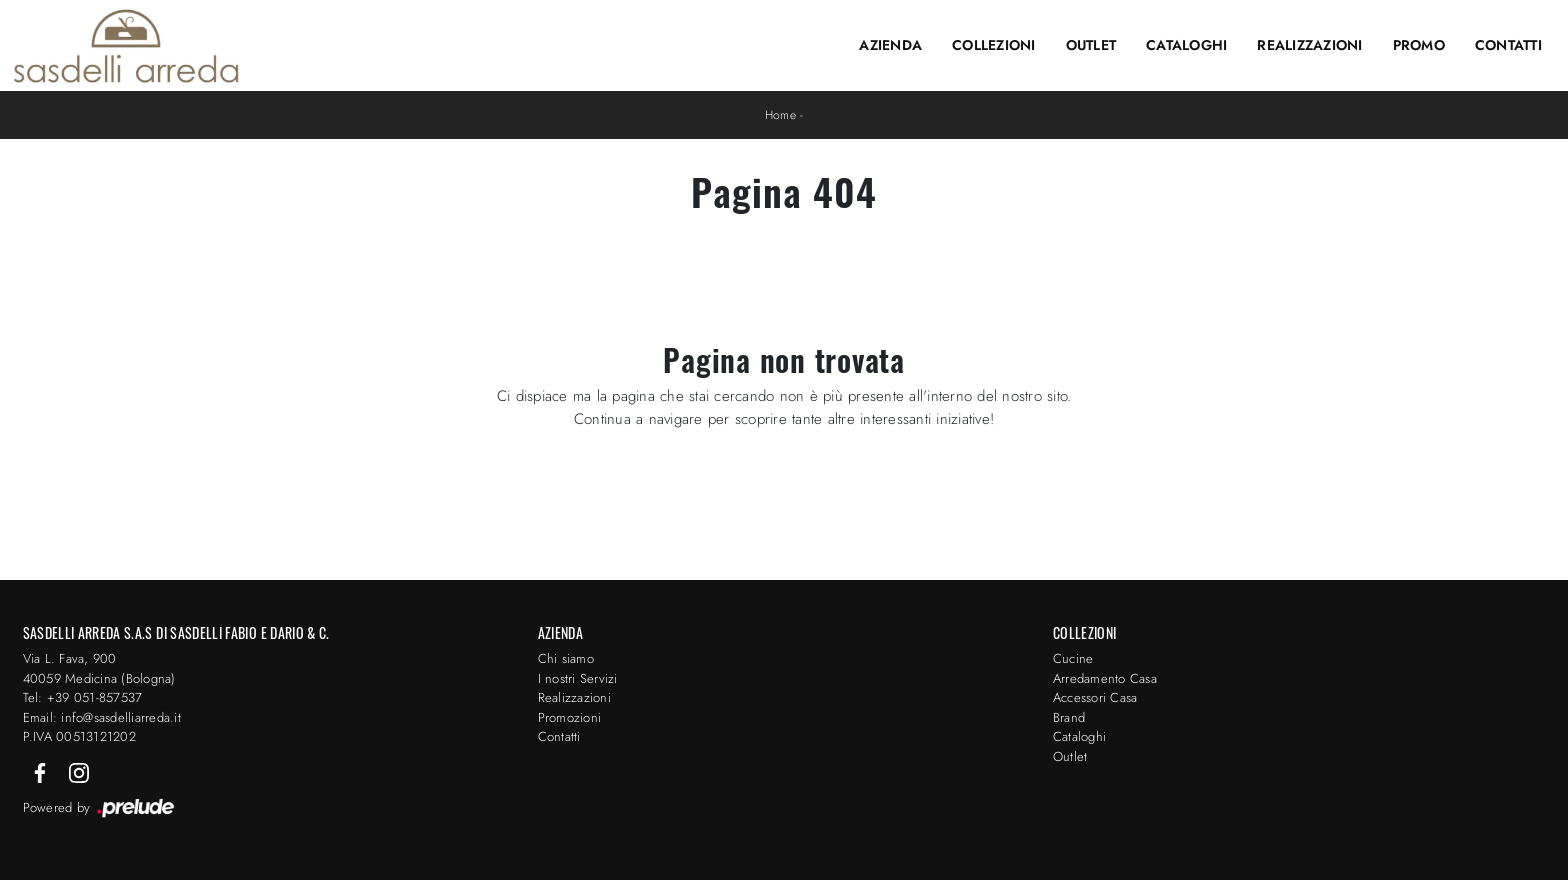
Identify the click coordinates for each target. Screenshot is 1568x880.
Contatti (1508, 45)
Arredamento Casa (1105, 678)
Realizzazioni (1309, 45)
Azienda (890, 45)
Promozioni (570, 717)
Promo (1419, 45)
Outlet (1091, 45)
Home (780, 115)
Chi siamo (566, 658)
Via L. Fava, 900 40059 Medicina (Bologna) (99, 668)
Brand (1069, 717)
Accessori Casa (1095, 697)
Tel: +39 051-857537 (83, 697)
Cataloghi (1186, 45)
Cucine (1073, 658)
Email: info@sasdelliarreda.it (102, 717)
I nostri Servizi (578, 678)
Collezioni (994, 45)
